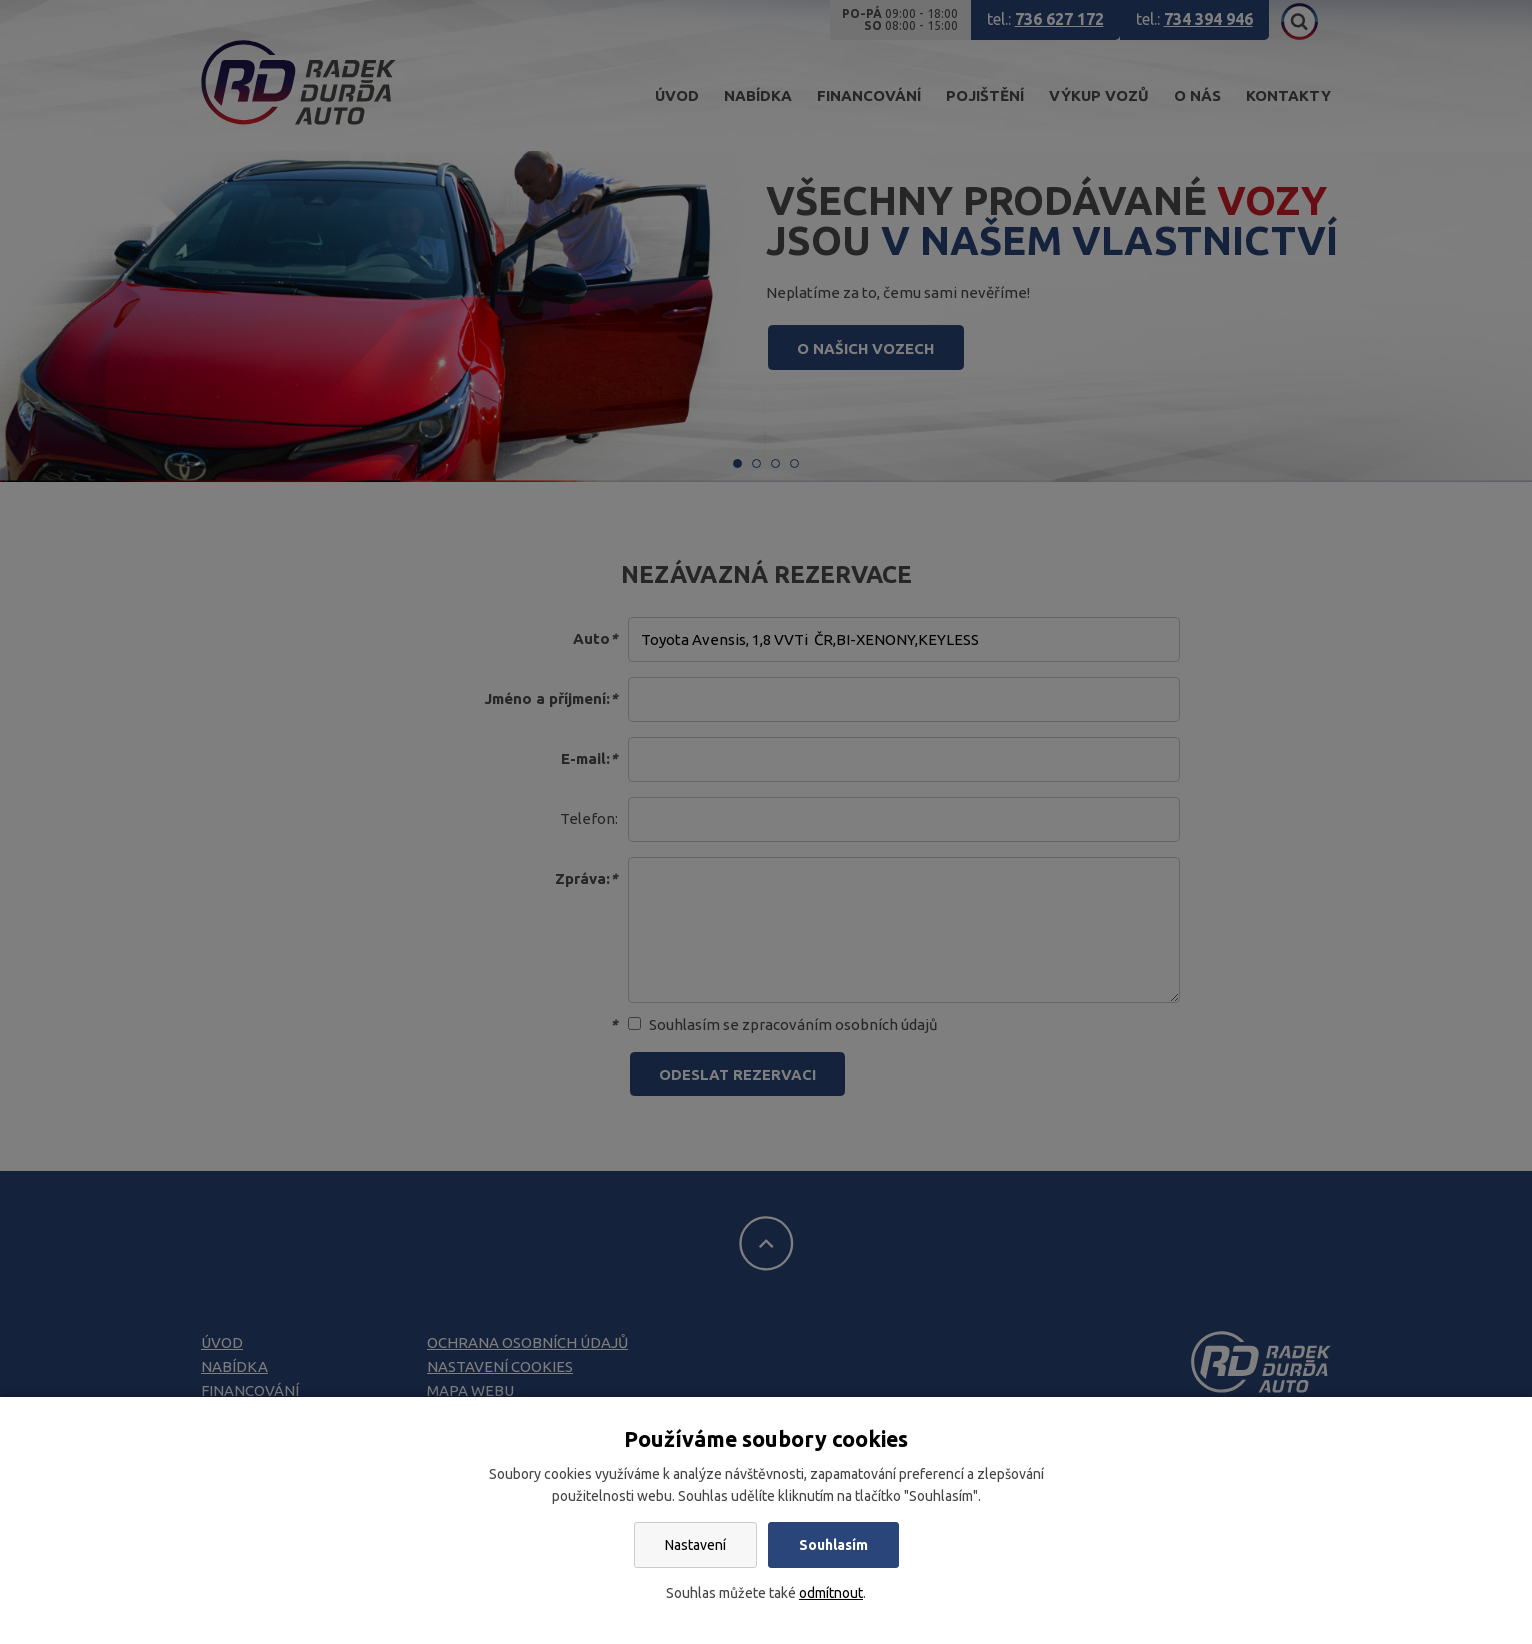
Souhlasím (833, 1545)
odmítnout (831, 1593)
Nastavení (695, 1545)
